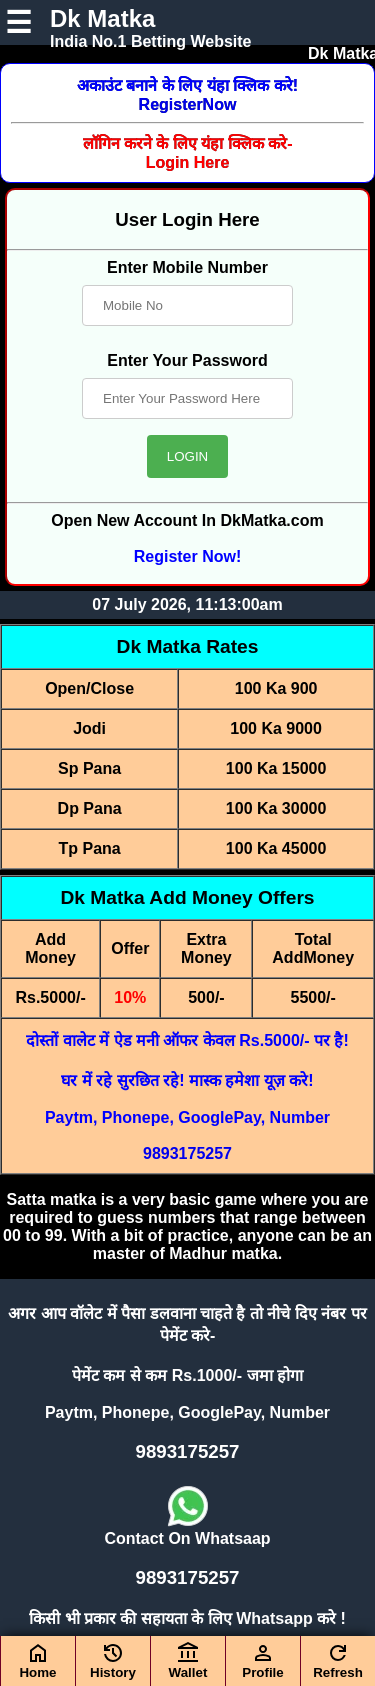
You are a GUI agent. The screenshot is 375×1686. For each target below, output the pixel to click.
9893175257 (187, 1153)
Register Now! (188, 556)
